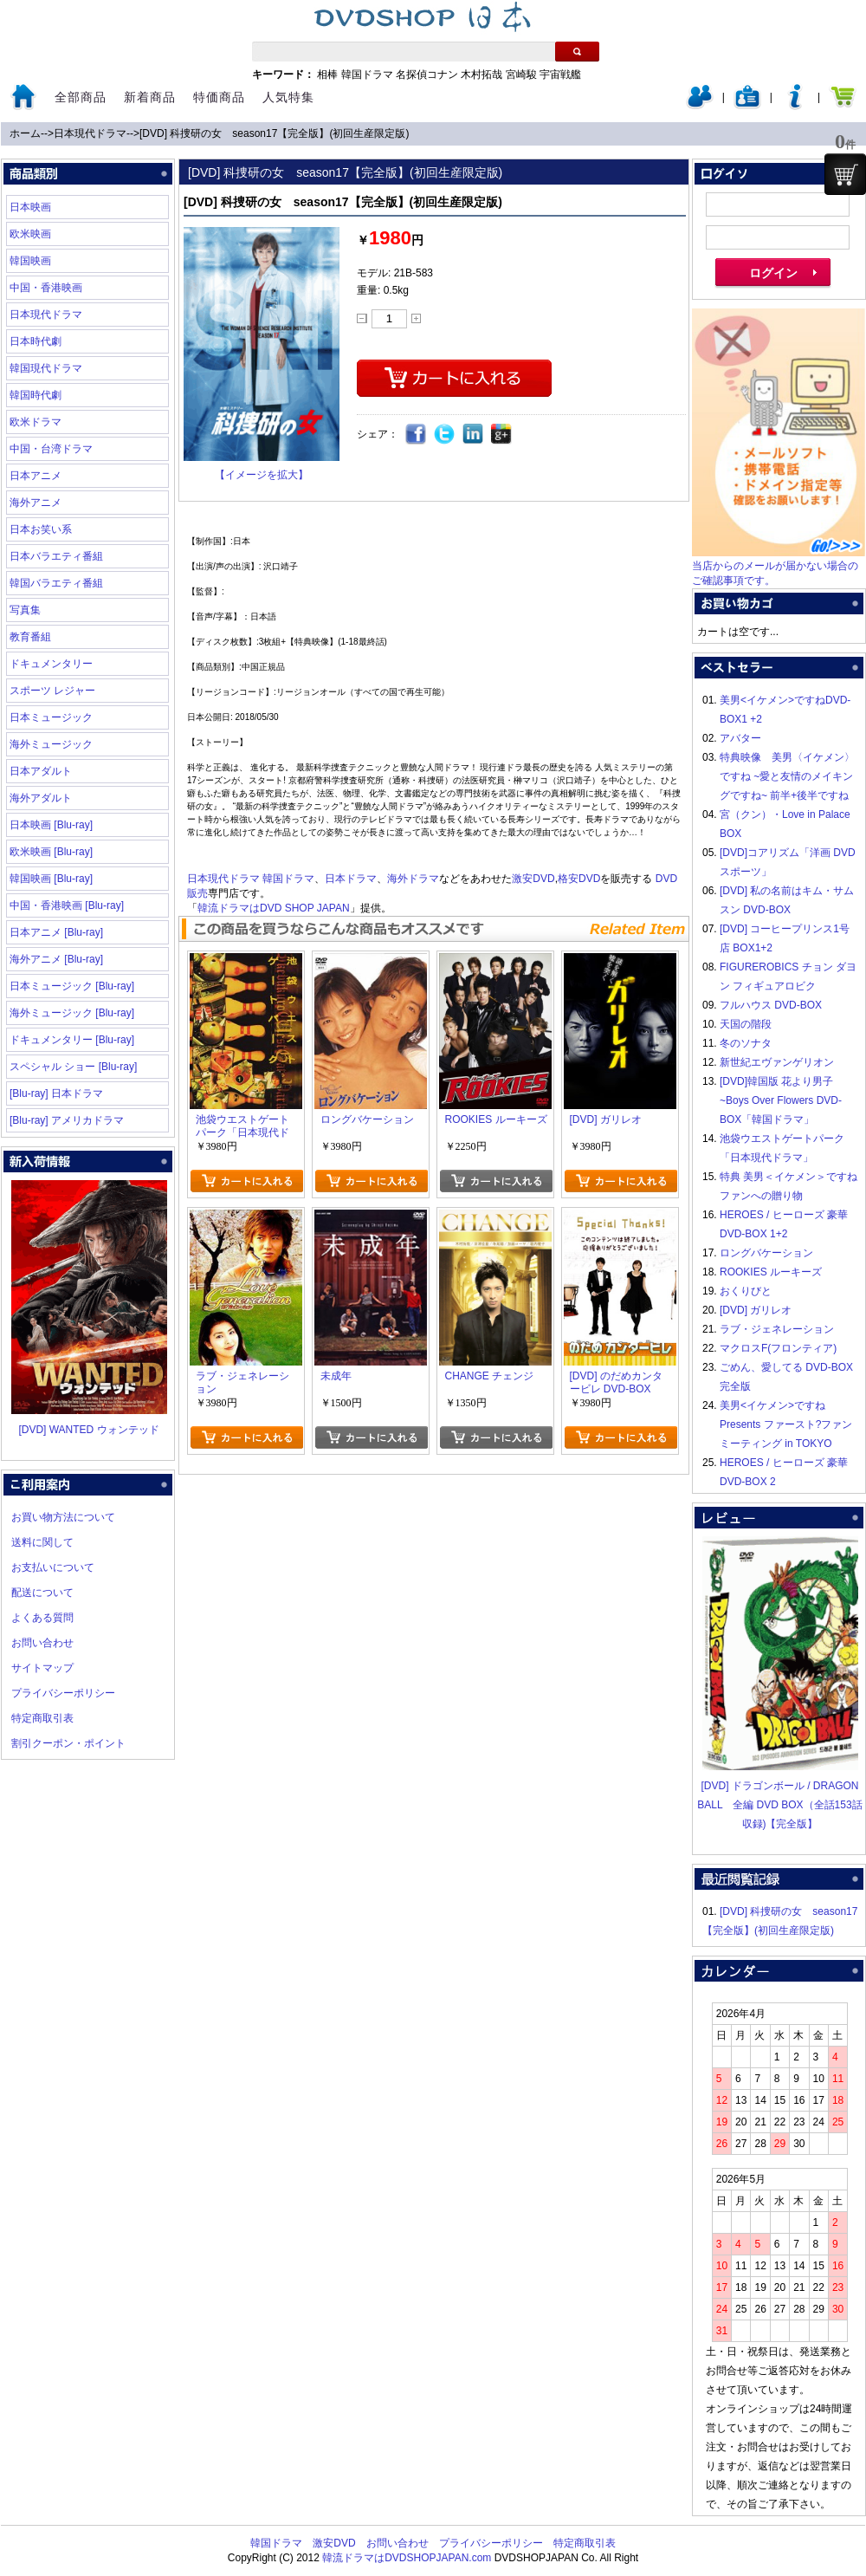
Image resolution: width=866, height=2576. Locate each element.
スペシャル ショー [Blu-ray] (73, 1067)
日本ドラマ (351, 879)
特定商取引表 (42, 1718)
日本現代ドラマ (90, 133)
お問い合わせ (42, 1643)
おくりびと (746, 1291)
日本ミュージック (51, 717)
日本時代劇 (35, 341)
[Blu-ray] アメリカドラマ (67, 1120)
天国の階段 (746, 1024)
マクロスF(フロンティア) (778, 1348)
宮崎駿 (521, 74)
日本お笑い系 (41, 529)
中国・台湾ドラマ (51, 449)
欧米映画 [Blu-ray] (51, 852)
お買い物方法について (63, 1517)
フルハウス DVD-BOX (771, 1005)
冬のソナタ (746, 1043)
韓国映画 (30, 261)
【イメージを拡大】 (261, 475)
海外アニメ (35, 502)
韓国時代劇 (35, 395)
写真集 (25, 610)
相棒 (327, 74)
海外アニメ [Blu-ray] (56, 959)
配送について (42, 1592)
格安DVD (579, 879)
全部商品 (81, 97)
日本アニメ (35, 476)
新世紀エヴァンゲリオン (777, 1062)
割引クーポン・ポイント (68, 1743)
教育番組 (30, 637)
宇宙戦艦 (560, 74)
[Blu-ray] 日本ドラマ (56, 1093)
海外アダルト (41, 798)
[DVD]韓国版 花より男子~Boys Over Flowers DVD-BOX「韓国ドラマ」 (781, 1100)
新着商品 (150, 97)
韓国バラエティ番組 (56, 583)
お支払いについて (52, 1567)
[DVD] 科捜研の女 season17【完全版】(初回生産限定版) (274, 133)
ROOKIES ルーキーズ (771, 1272)
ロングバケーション (766, 1253)
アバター (740, 738)
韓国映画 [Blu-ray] (51, 879)
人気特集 (288, 97)
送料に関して (42, 1542)
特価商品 (219, 97)
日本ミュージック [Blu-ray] (72, 986)
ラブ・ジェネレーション (777, 1329)
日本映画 (30, 207)
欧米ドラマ (35, 422)
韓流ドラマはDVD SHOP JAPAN (273, 908)
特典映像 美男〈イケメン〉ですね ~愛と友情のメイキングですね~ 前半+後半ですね (787, 776)
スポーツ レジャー (52, 691)
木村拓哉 (481, 74)
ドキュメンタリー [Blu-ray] (72, 1040)
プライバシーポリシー (63, 1693)
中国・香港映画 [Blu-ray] (67, 905)
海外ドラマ (413, 879)
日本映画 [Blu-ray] (51, 825)
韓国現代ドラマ (46, 368)
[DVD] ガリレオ (756, 1310)
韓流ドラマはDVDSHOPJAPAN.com (406, 2558)
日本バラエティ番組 (56, 556)
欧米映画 (30, 234)
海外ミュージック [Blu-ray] (72, 1013)
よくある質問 (42, 1618)
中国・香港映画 (46, 288)
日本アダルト (41, 771)
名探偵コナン (427, 74)
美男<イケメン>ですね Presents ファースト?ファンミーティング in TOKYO (786, 1424)
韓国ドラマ (367, 74)
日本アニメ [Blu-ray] (56, 932)
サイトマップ (42, 1668)
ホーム (25, 133)
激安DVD (533, 879)
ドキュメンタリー (51, 664)
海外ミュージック (51, 744)
